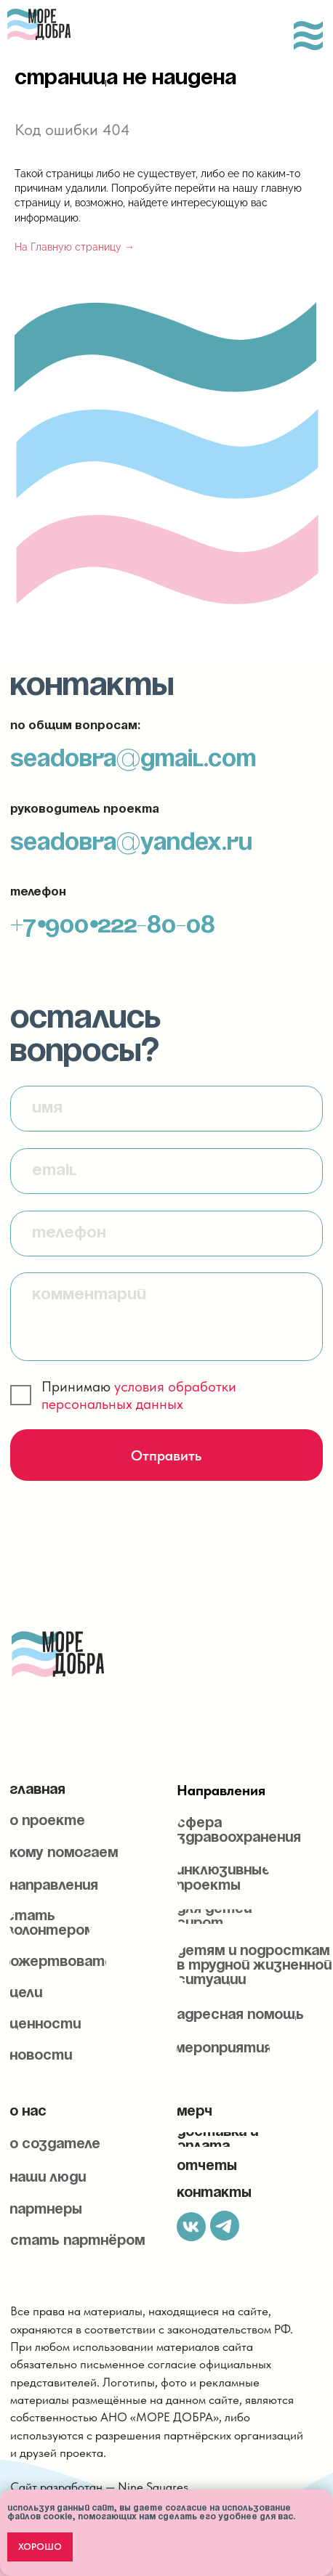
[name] (166, 1108)
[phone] (166, 1233)
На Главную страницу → (75, 247)
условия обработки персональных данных (138, 1395)
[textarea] (166, 1316)
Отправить (166, 1455)
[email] (166, 1171)
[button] (50, 1923)
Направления (221, 1790)
